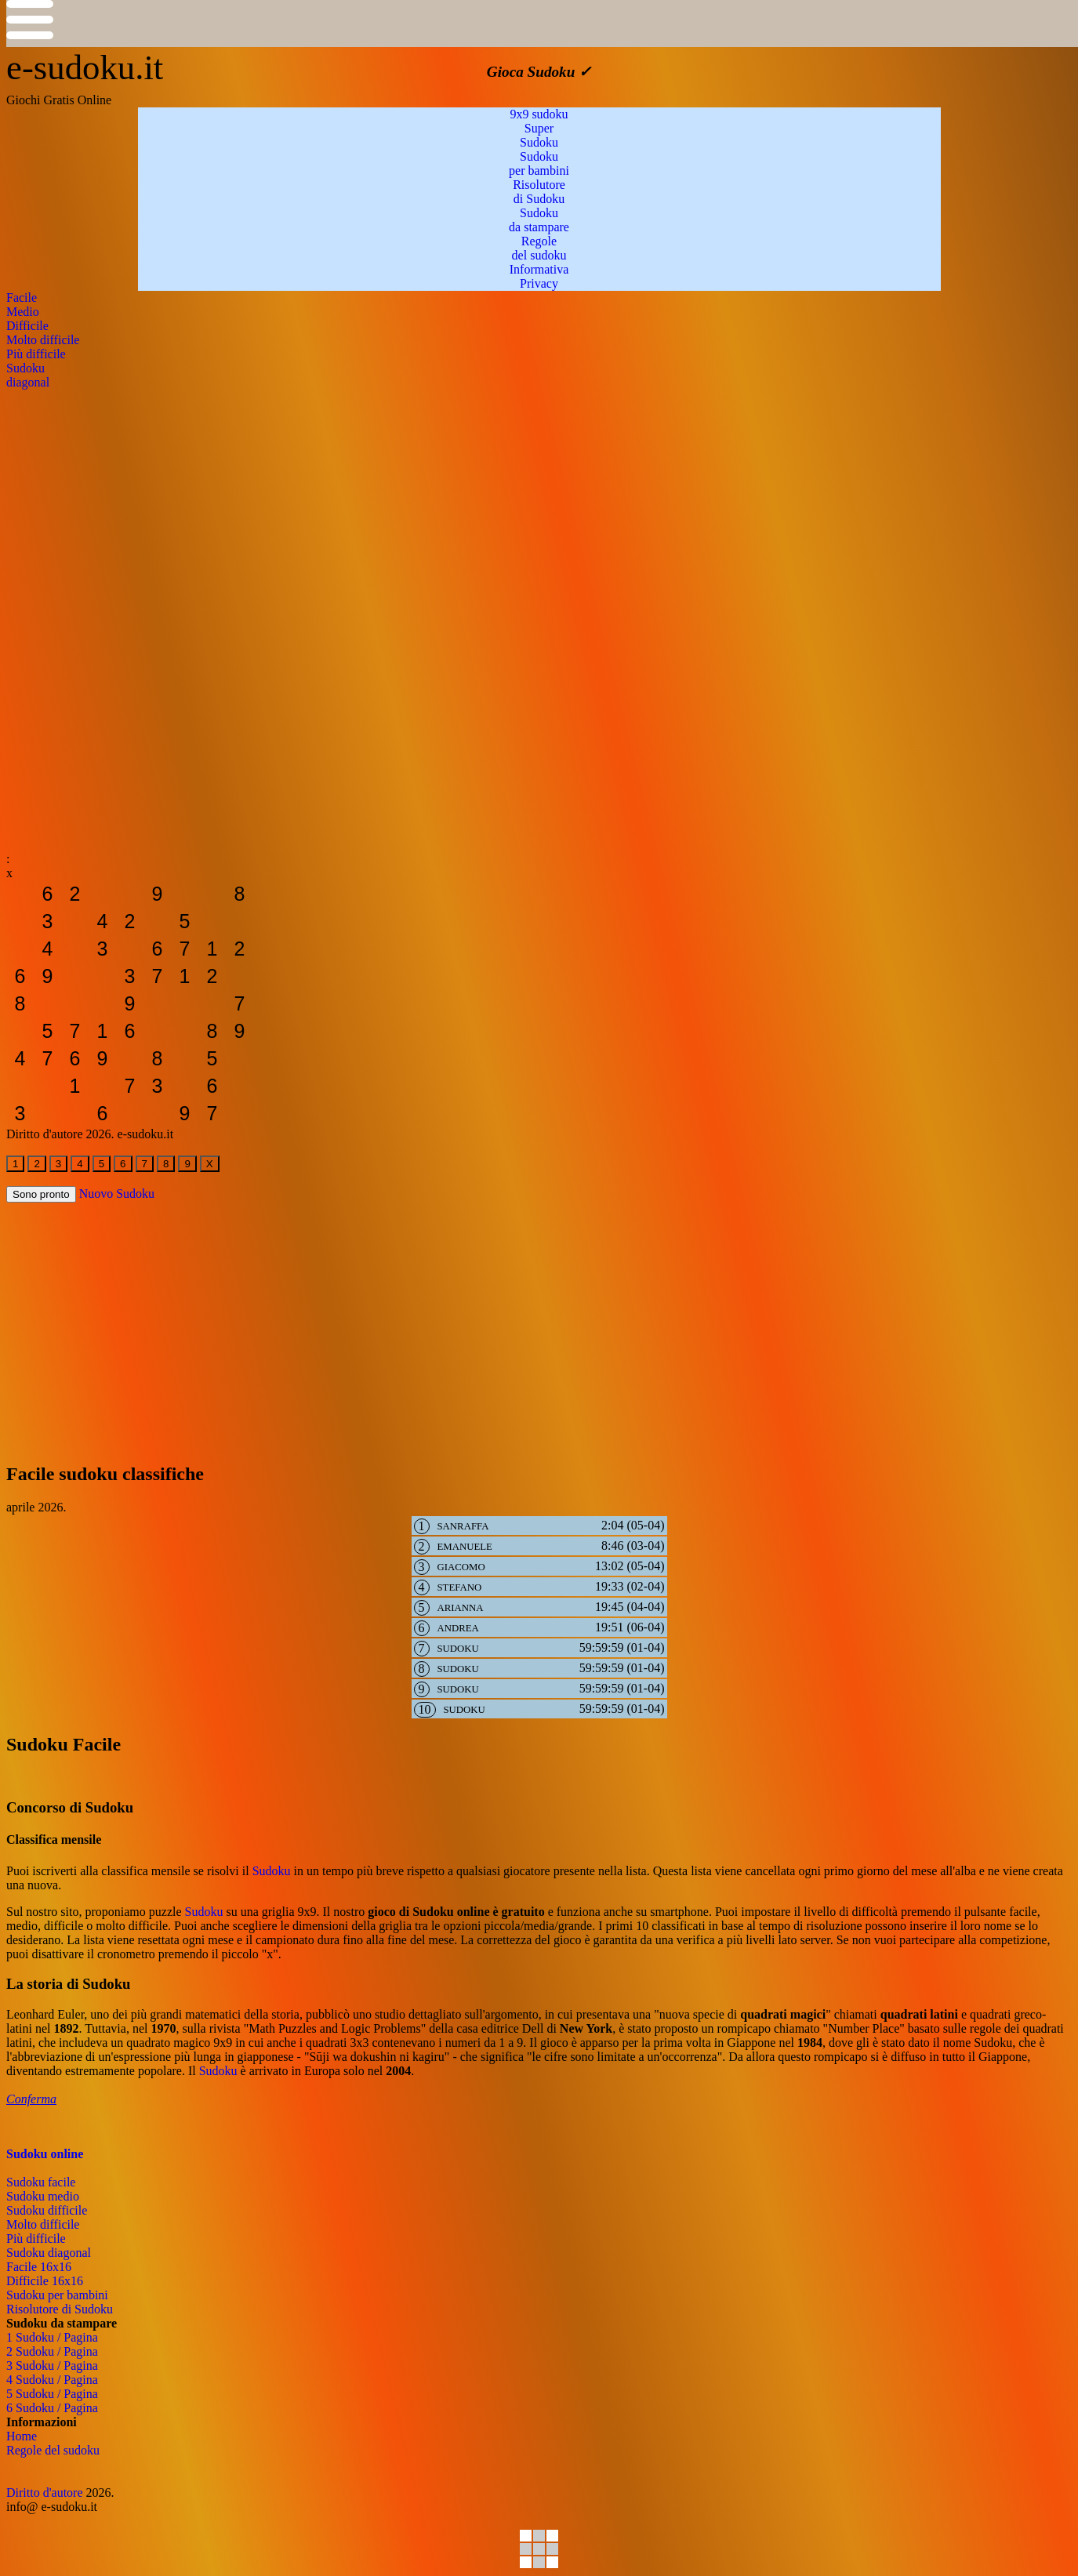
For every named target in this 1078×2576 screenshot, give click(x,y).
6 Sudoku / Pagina (52, 2408)
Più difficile (36, 2238)
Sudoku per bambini (57, 2295)
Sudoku (271, 1871)
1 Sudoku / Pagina (52, 2337)
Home (21, 2436)
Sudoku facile (40, 2182)
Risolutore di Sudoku (59, 2309)
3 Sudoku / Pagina (52, 2365)
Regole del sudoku (53, 2450)
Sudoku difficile (46, 2210)
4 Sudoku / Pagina (52, 2379)
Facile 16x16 (38, 2266)
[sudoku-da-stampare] (20, 894)
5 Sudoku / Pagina (52, 2393)
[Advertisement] (476, 499)
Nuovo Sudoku (116, 1193)
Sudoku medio (42, 2196)
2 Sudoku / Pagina (52, 2351)
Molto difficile (42, 2224)
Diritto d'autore (44, 2492)
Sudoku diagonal (48, 2252)
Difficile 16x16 (44, 2281)
